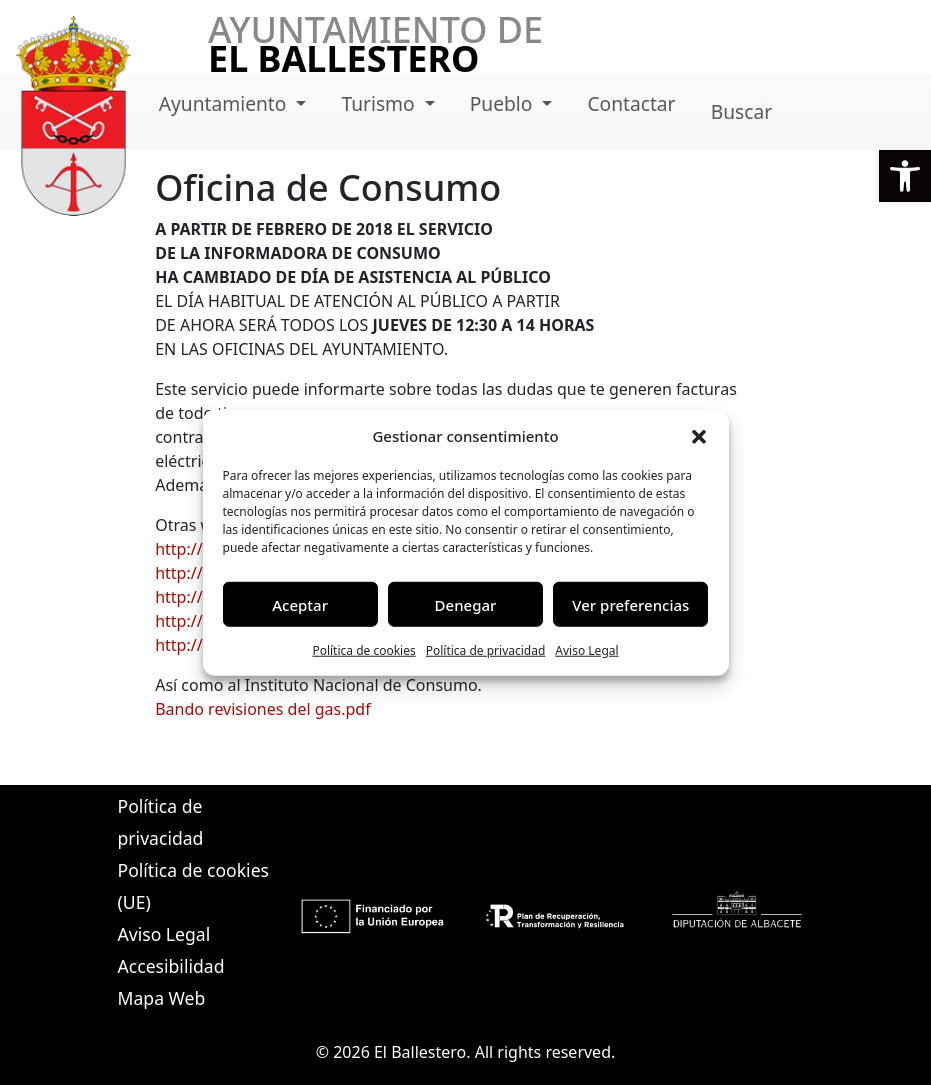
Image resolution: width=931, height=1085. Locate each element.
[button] (905, 176)
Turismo (380, 103)
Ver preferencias (630, 604)
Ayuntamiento (225, 103)
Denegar (466, 604)
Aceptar (300, 604)
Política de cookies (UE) (193, 886)
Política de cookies (363, 650)
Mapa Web (162, 998)
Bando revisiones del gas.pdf (263, 709)
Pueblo (504, 103)
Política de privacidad (486, 650)
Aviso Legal (586, 650)
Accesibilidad (171, 966)
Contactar (631, 103)
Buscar (741, 111)
